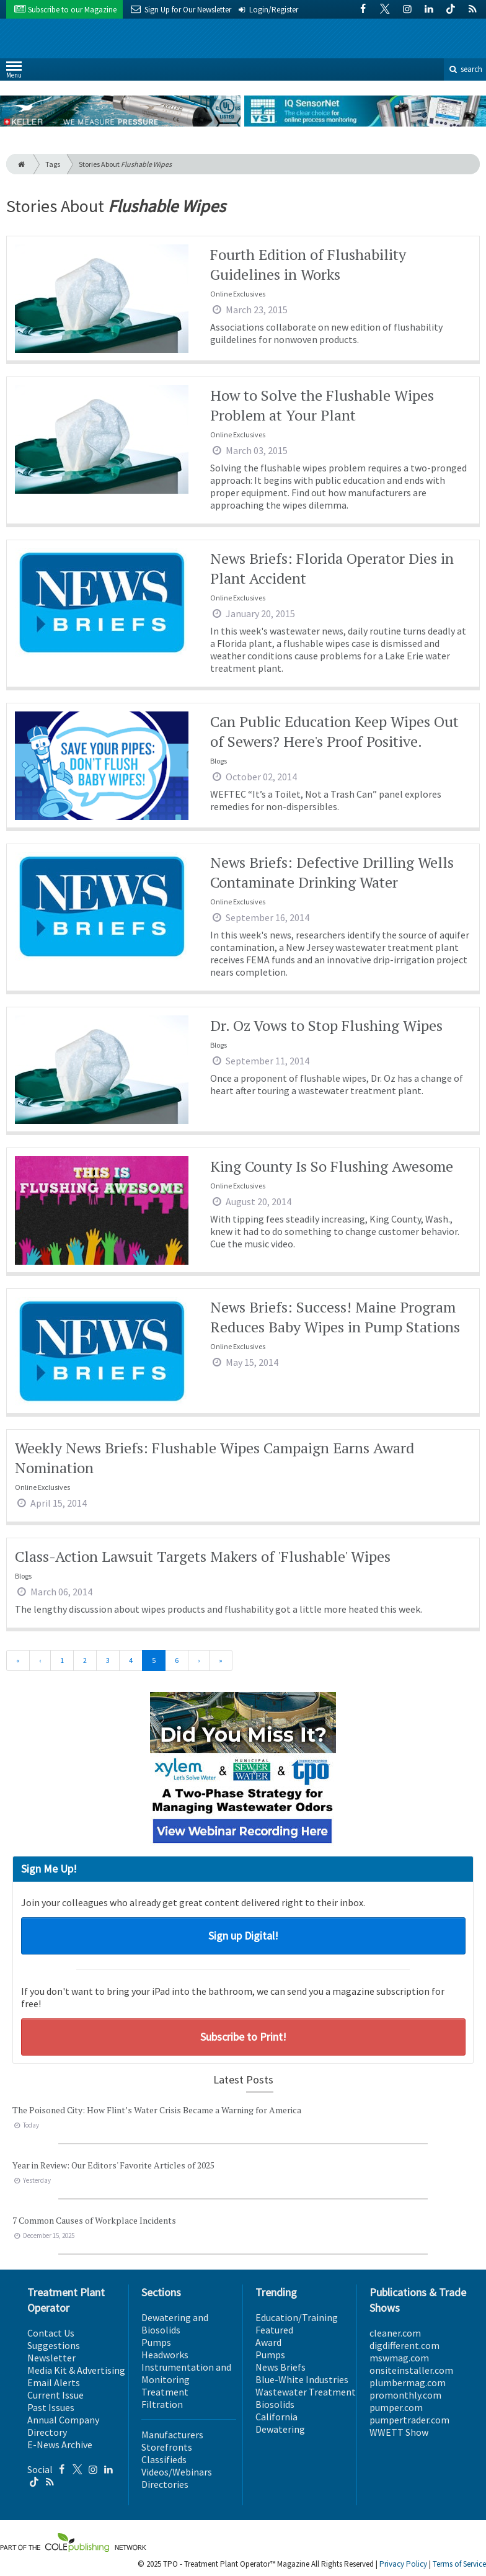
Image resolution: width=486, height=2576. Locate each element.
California (276, 2416)
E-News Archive (59, 2444)
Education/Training (296, 2317)
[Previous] (40, 1660)
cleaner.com (395, 2333)
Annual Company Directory (63, 2425)
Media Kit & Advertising (76, 2370)
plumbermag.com (407, 2382)
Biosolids (274, 2404)
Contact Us (50, 2333)
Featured (274, 2330)
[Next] (199, 1660)
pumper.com (396, 2407)
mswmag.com (399, 2357)
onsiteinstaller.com (411, 2370)
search (465, 69)
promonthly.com (405, 2395)
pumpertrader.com (409, 2419)
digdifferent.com (404, 2345)
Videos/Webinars (176, 2472)
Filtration (162, 2404)
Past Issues (50, 2407)
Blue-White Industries (301, 2379)
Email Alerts (53, 2382)
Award (268, 2342)
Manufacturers (172, 2434)
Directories (164, 2484)
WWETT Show (398, 2432)
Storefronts (166, 2447)
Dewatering (280, 2429)
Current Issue (55, 2395)
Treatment (164, 2392)
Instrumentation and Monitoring (186, 2373)
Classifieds (164, 2459)
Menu (14, 72)
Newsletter (51, 2357)
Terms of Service (459, 2564)
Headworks (164, 2354)
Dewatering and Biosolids (174, 2323)
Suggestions (53, 2345)
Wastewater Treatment (305, 2392)
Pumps (156, 2342)
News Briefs (280, 2367)
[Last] (220, 1660)
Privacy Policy (403, 2564)
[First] (18, 1660)
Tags (52, 164)
